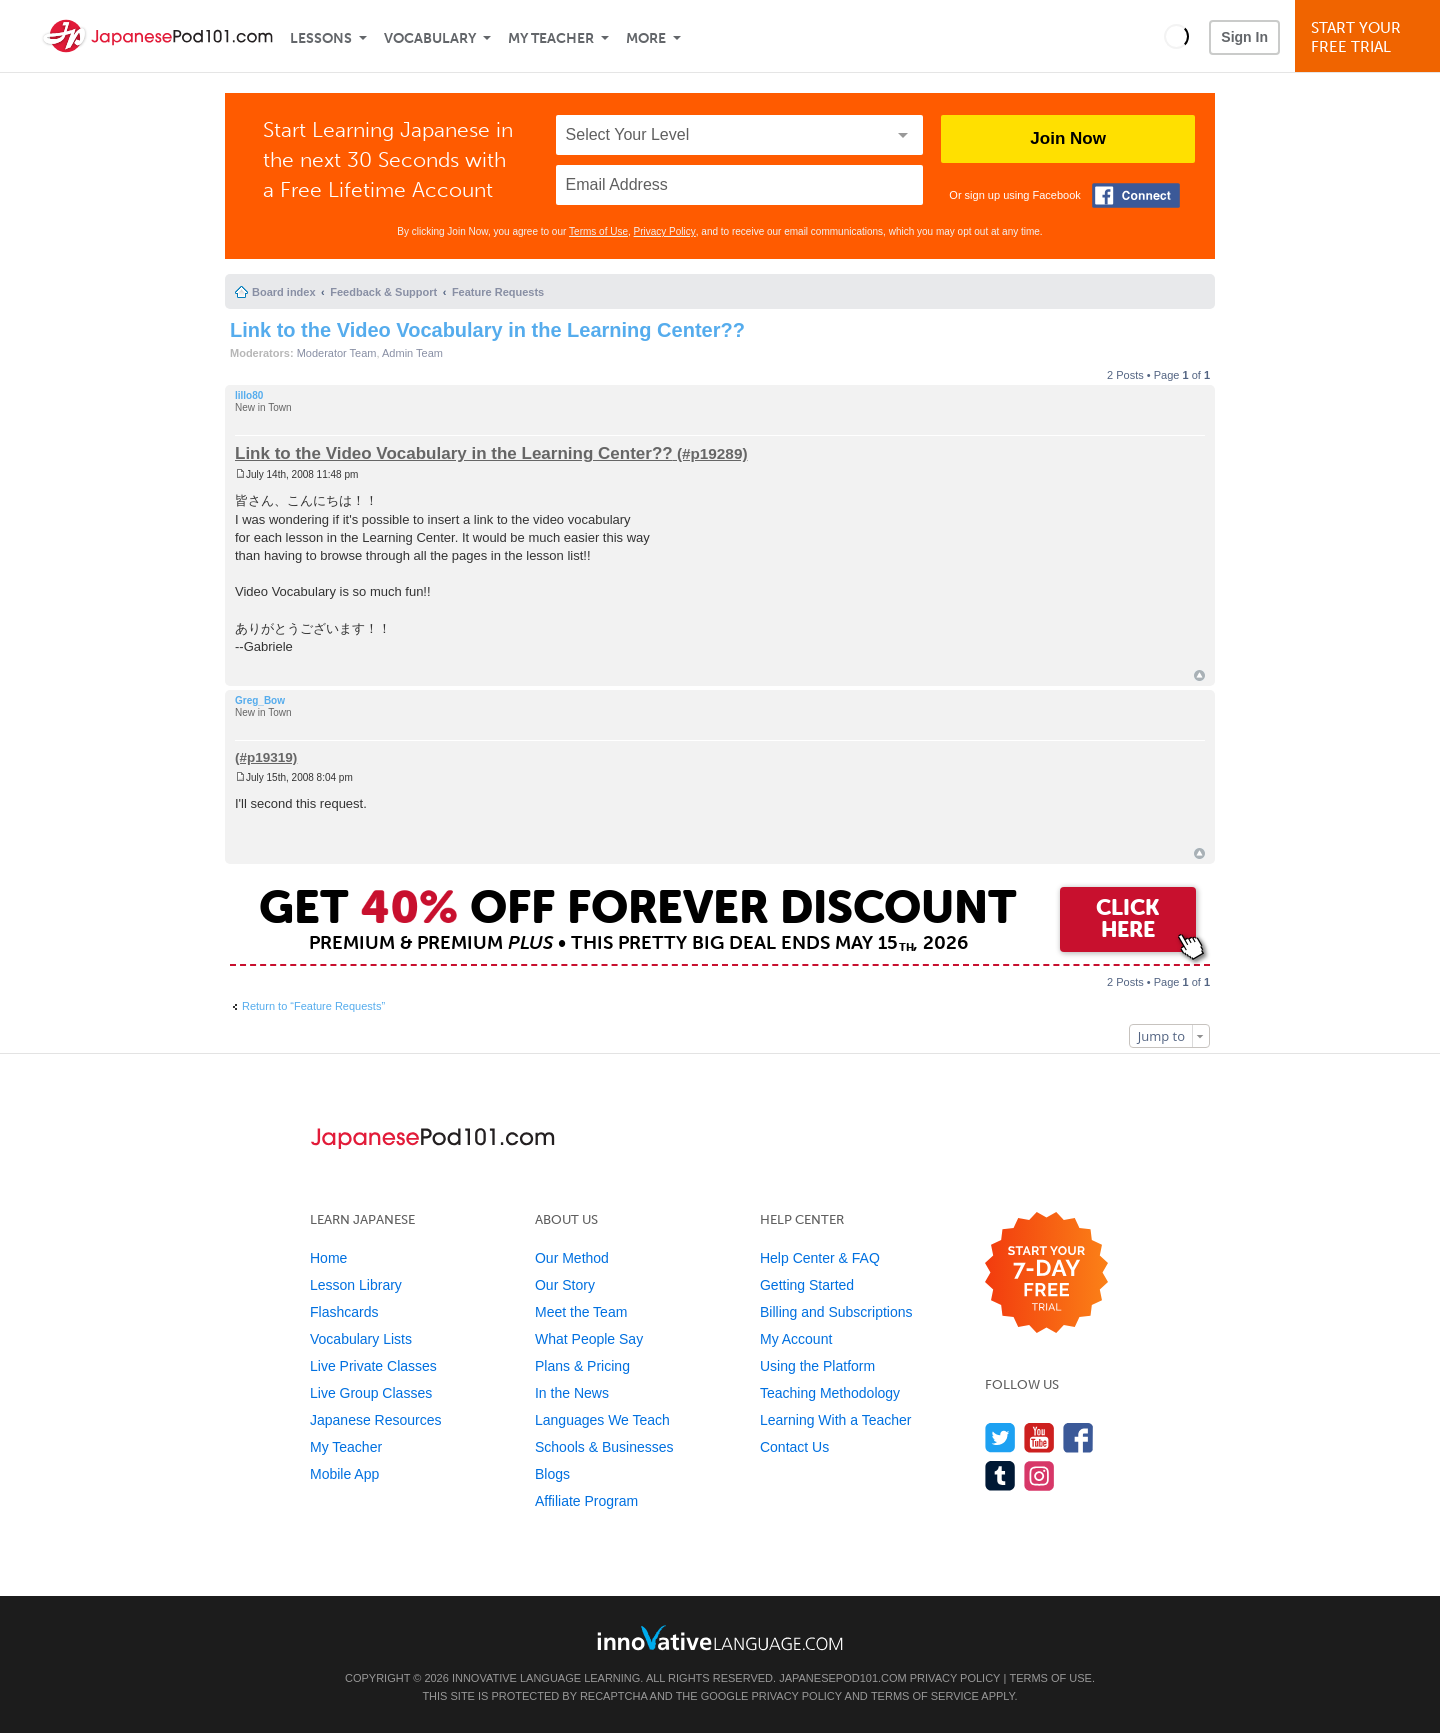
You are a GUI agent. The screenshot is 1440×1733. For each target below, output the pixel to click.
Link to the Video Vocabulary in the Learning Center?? (487, 330)
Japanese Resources (376, 1420)
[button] (1176, 36)
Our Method (572, 1258)
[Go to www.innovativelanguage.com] (720, 1637)
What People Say (589, 1339)
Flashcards (344, 1312)
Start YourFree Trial (1370, 37)
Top (1199, 675)
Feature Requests (498, 292)
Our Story (565, 1285)
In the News (572, 1393)
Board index (284, 292)
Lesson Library (356, 1285)
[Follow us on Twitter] (1000, 1437)
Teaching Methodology (830, 1393)
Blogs (552, 1474)
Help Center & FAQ (820, 1258)
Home (328, 1258)
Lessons (321, 38)
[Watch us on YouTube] (1039, 1437)
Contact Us (794, 1447)
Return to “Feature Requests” (313, 1006)
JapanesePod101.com (843, 1678)
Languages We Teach (602, 1420)
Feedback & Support (383, 292)
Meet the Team (581, 1312)
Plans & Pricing (582, 1366)
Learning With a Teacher (836, 1420)
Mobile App (344, 1474)
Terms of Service (925, 1696)
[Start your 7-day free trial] (1046, 1273)
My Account (796, 1339)
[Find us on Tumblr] (1000, 1475)
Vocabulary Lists (361, 1339)
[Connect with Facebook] (1136, 195)
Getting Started (807, 1285)
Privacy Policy (665, 231)
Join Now (1068, 138)
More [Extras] (646, 38)
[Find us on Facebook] (1078, 1437)
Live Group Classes (371, 1393)
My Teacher (551, 38)
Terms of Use (598, 231)
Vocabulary (430, 38)
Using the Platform (817, 1366)
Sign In (1244, 37)
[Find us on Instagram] (1039, 1475)
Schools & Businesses (604, 1447)
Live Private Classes (373, 1366)
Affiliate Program (586, 1501)
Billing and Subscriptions (836, 1312)
